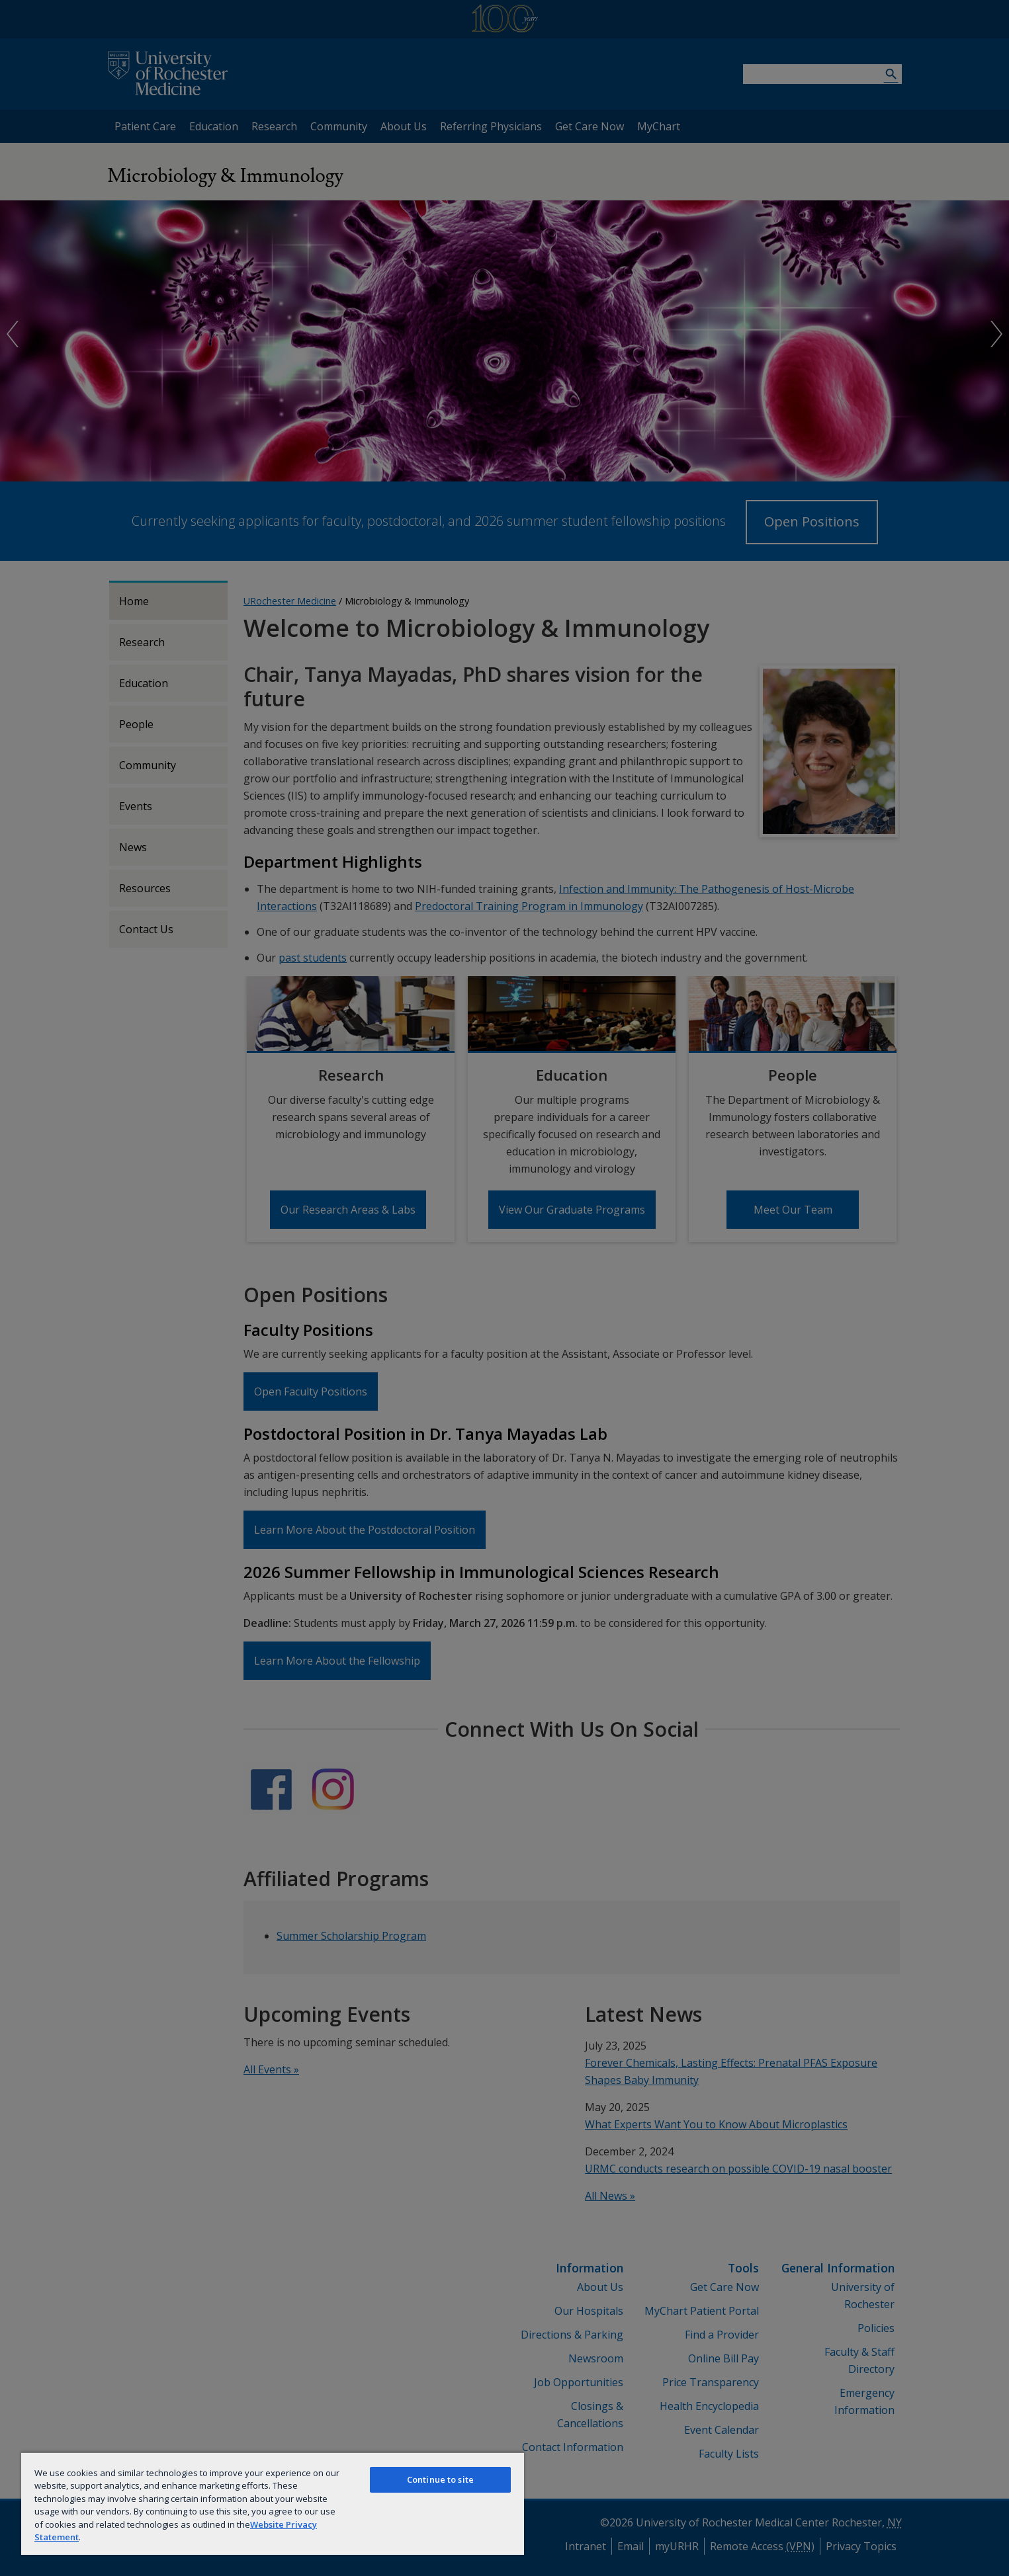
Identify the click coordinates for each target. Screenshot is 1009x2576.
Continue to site (440, 2479)
